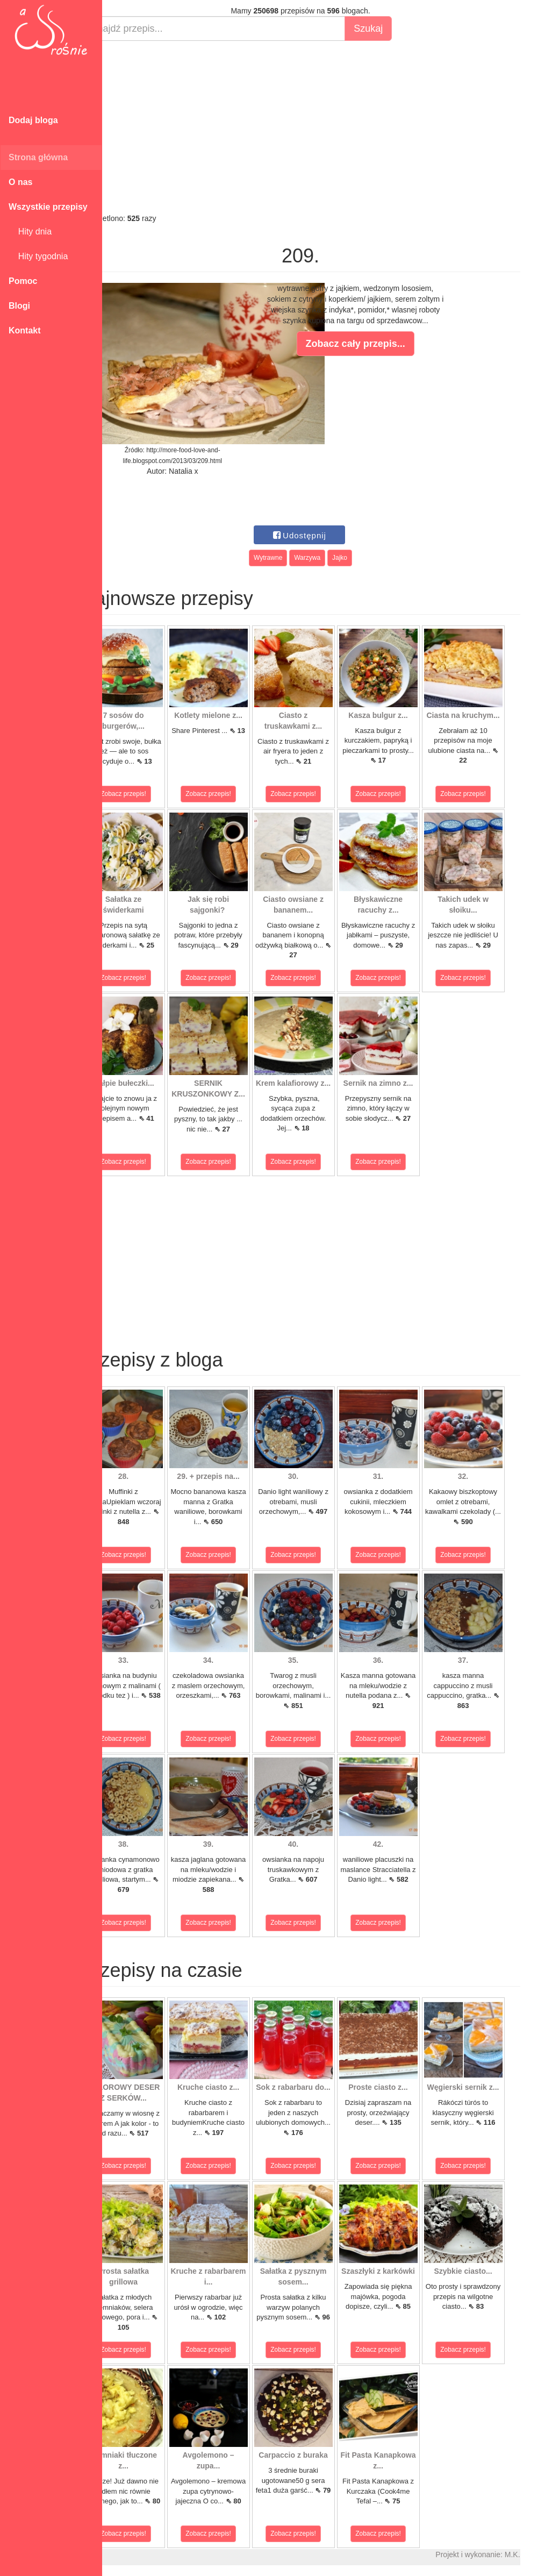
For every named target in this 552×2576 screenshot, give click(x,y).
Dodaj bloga (33, 120)
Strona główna (38, 157)
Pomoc (23, 281)
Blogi (19, 305)
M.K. (539, 2554)
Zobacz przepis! (150, 794)
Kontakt (25, 330)
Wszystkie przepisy (48, 206)
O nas (20, 182)
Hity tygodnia (38, 256)
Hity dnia (30, 231)
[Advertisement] (327, 127)
